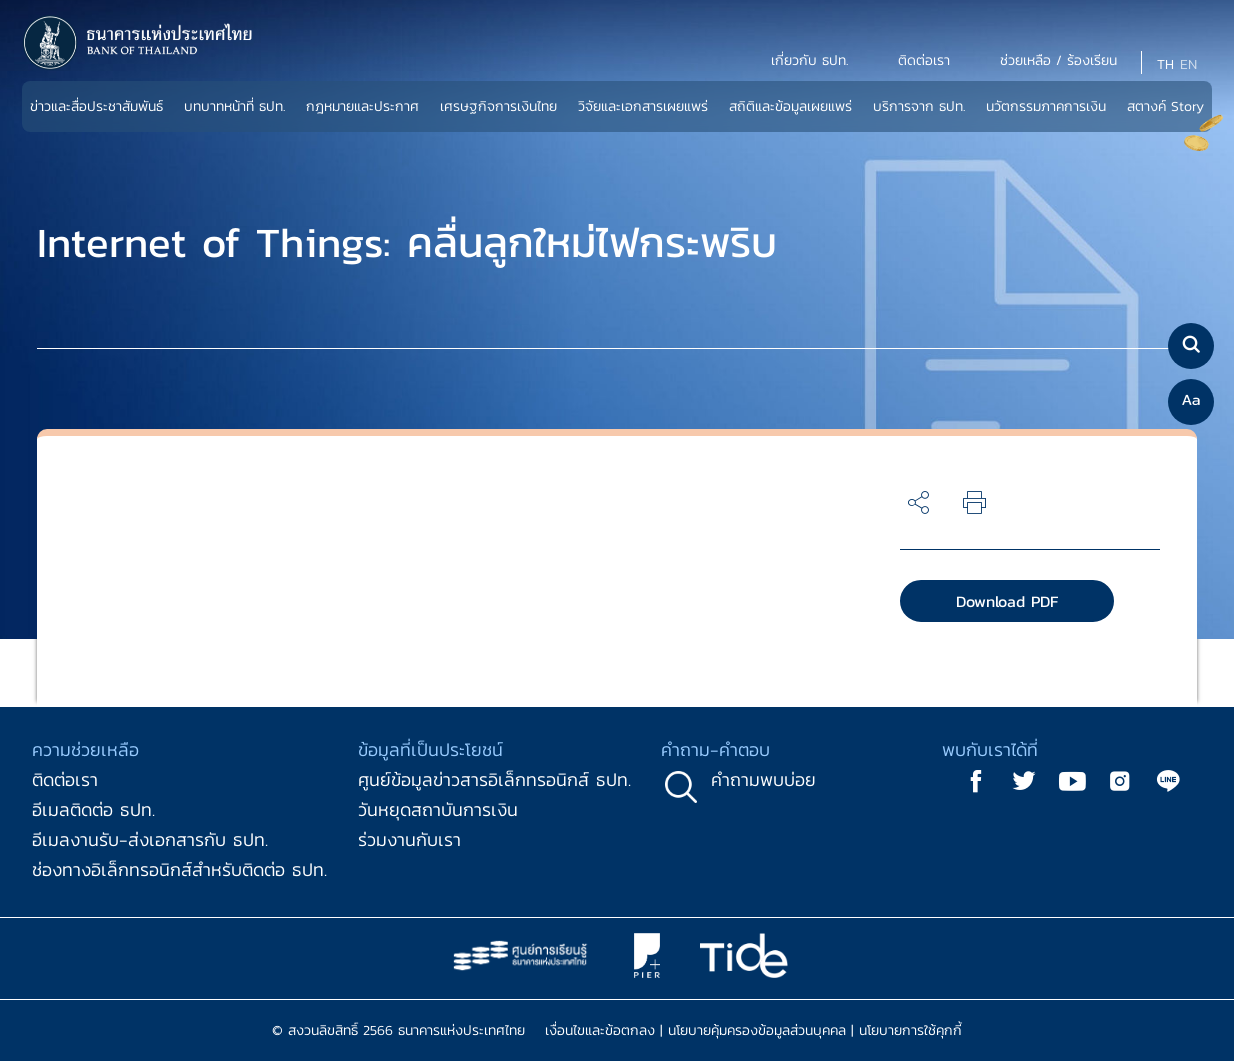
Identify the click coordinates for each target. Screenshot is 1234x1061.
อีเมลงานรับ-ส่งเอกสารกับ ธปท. (150, 839)
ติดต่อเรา (65, 779)
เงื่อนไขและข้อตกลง (600, 1030)
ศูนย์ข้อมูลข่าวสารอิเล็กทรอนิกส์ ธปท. (494, 779)
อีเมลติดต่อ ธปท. (93, 809)
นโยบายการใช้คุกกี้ (910, 1030)
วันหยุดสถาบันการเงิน (438, 809)
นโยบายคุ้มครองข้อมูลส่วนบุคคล (757, 1030)
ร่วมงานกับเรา (409, 839)
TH (1165, 64)
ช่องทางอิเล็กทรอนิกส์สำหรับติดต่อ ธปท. (179, 869)
